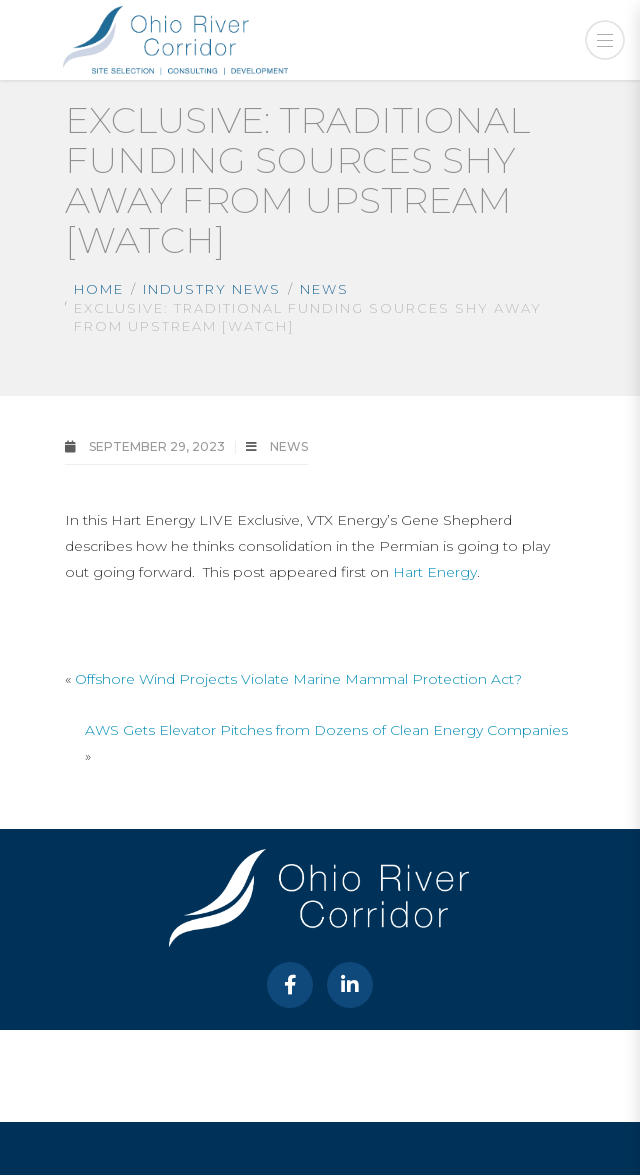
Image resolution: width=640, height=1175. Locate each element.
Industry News (212, 289)
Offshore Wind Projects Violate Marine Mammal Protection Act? (298, 679)
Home (99, 289)
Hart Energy (435, 572)
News (324, 289)
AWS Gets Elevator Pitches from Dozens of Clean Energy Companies (326, 730)
